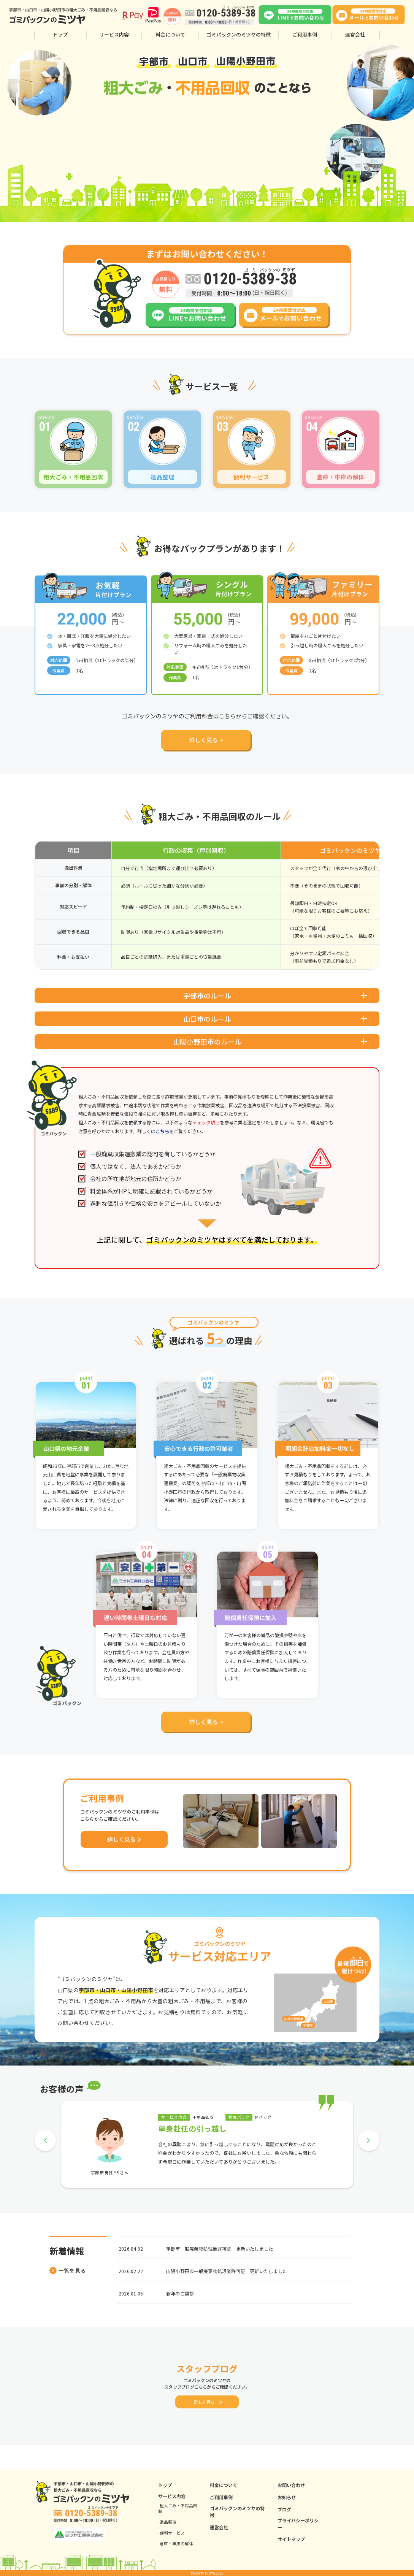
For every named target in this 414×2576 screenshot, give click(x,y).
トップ (60, 34)
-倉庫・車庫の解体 (175, 2543)
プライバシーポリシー (298, 2523)
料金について (170, 34)
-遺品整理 (167, 2522)
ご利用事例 (304, 34)
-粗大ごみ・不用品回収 (177, 2508)
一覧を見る (67, 2289)
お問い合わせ (291, 2485)
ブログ (284, 2509)
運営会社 (355, 34)
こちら (162, 1149)
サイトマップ (291, 2539)
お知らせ (287, 2497)
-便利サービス (171, 2533)
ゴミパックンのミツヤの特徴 (238, 34)
